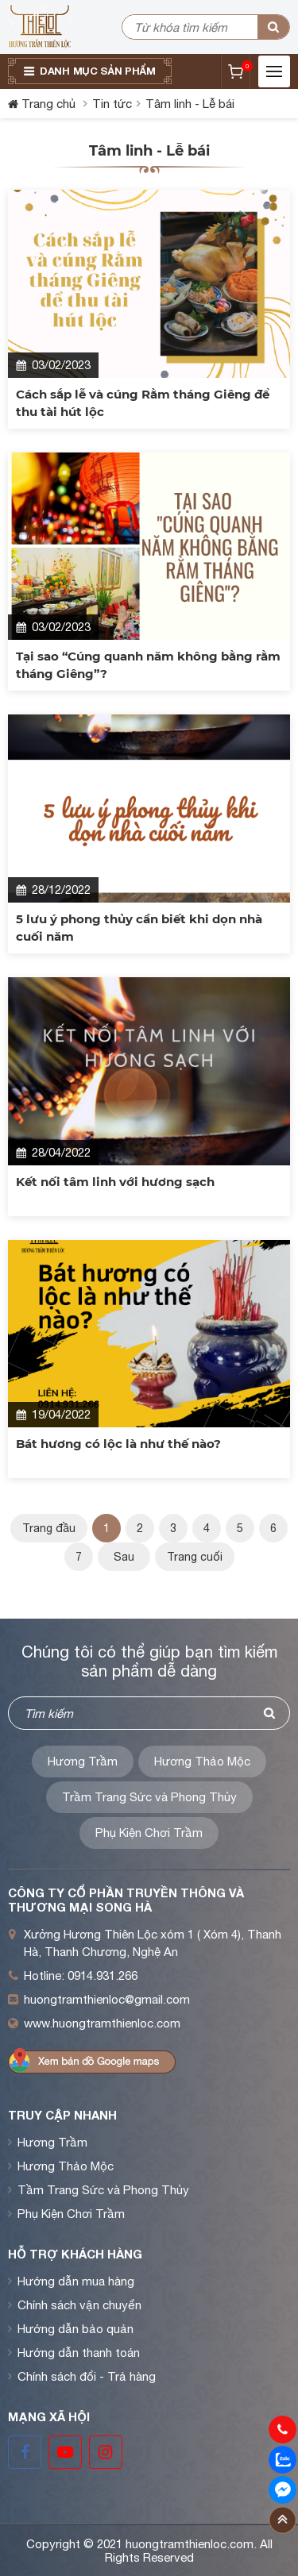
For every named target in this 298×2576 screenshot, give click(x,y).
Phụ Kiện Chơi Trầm (149, 1832)
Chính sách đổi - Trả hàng (86, 2376)
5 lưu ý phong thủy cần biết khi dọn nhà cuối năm (139, 927)
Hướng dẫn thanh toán (78, 2352)
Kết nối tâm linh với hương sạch (115, 1181)
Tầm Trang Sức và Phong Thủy (103, 2190)
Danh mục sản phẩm (98, 70)
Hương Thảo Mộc (202, 1761)
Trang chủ (48, 103)
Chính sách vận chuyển (79, 2305)
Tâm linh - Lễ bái (189, 103)
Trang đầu (48, 1528)
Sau (124, 1556)
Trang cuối (195, 1556)
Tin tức (112, 103)
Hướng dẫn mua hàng (75, 2281)
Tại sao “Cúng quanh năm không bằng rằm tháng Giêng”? (148, 665)
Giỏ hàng (246, 65)
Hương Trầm (83, 1761)
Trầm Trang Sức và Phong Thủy (149, 1797)
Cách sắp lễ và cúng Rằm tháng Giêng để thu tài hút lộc (142, 403)
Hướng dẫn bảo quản (75, 2328)
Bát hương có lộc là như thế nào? (118, 1443)
